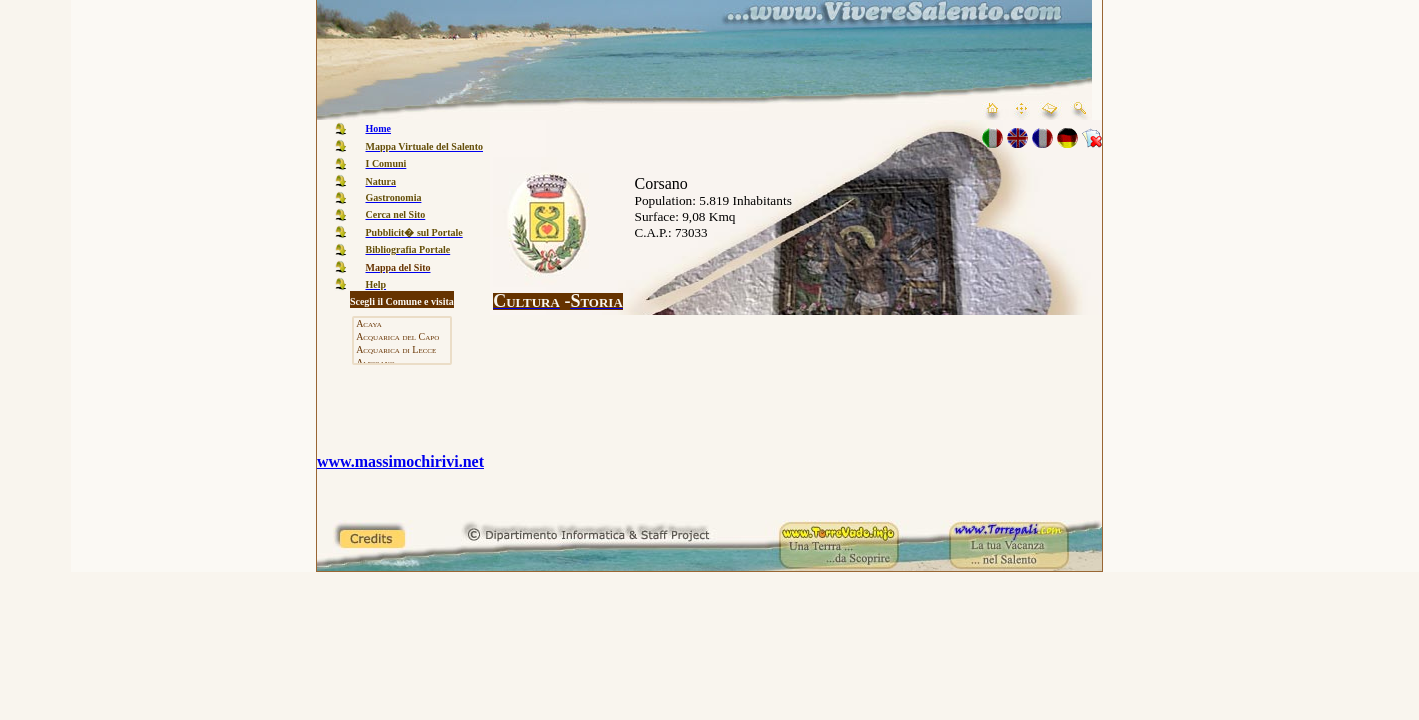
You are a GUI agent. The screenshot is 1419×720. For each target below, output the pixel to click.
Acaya (401, 324)
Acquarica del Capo (401, 337)
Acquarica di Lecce (401, 350)
